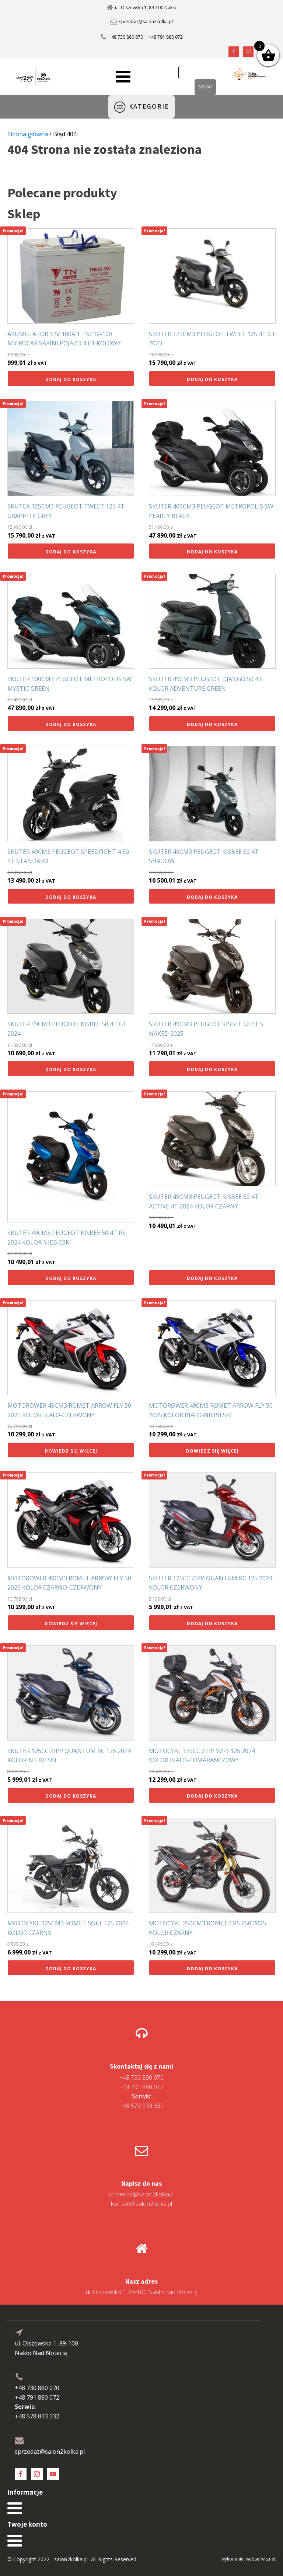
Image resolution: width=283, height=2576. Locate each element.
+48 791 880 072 (141, 2087)
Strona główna (27, 134)
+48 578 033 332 (141, 2101)
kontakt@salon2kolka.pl (141, 2204)
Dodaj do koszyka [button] (70, 379)
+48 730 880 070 (126, 37)
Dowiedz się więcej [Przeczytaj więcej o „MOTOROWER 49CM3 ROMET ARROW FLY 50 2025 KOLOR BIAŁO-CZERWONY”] (71, 1451)
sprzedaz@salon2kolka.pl (146, 22)
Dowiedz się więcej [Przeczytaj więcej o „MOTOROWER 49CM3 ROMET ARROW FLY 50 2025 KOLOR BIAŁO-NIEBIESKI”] (212, 1451)
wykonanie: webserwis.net (248, 2559)
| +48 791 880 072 (164, 37)
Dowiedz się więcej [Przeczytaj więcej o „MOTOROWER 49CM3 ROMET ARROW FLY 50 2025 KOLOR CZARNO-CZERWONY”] (71, 1623)
